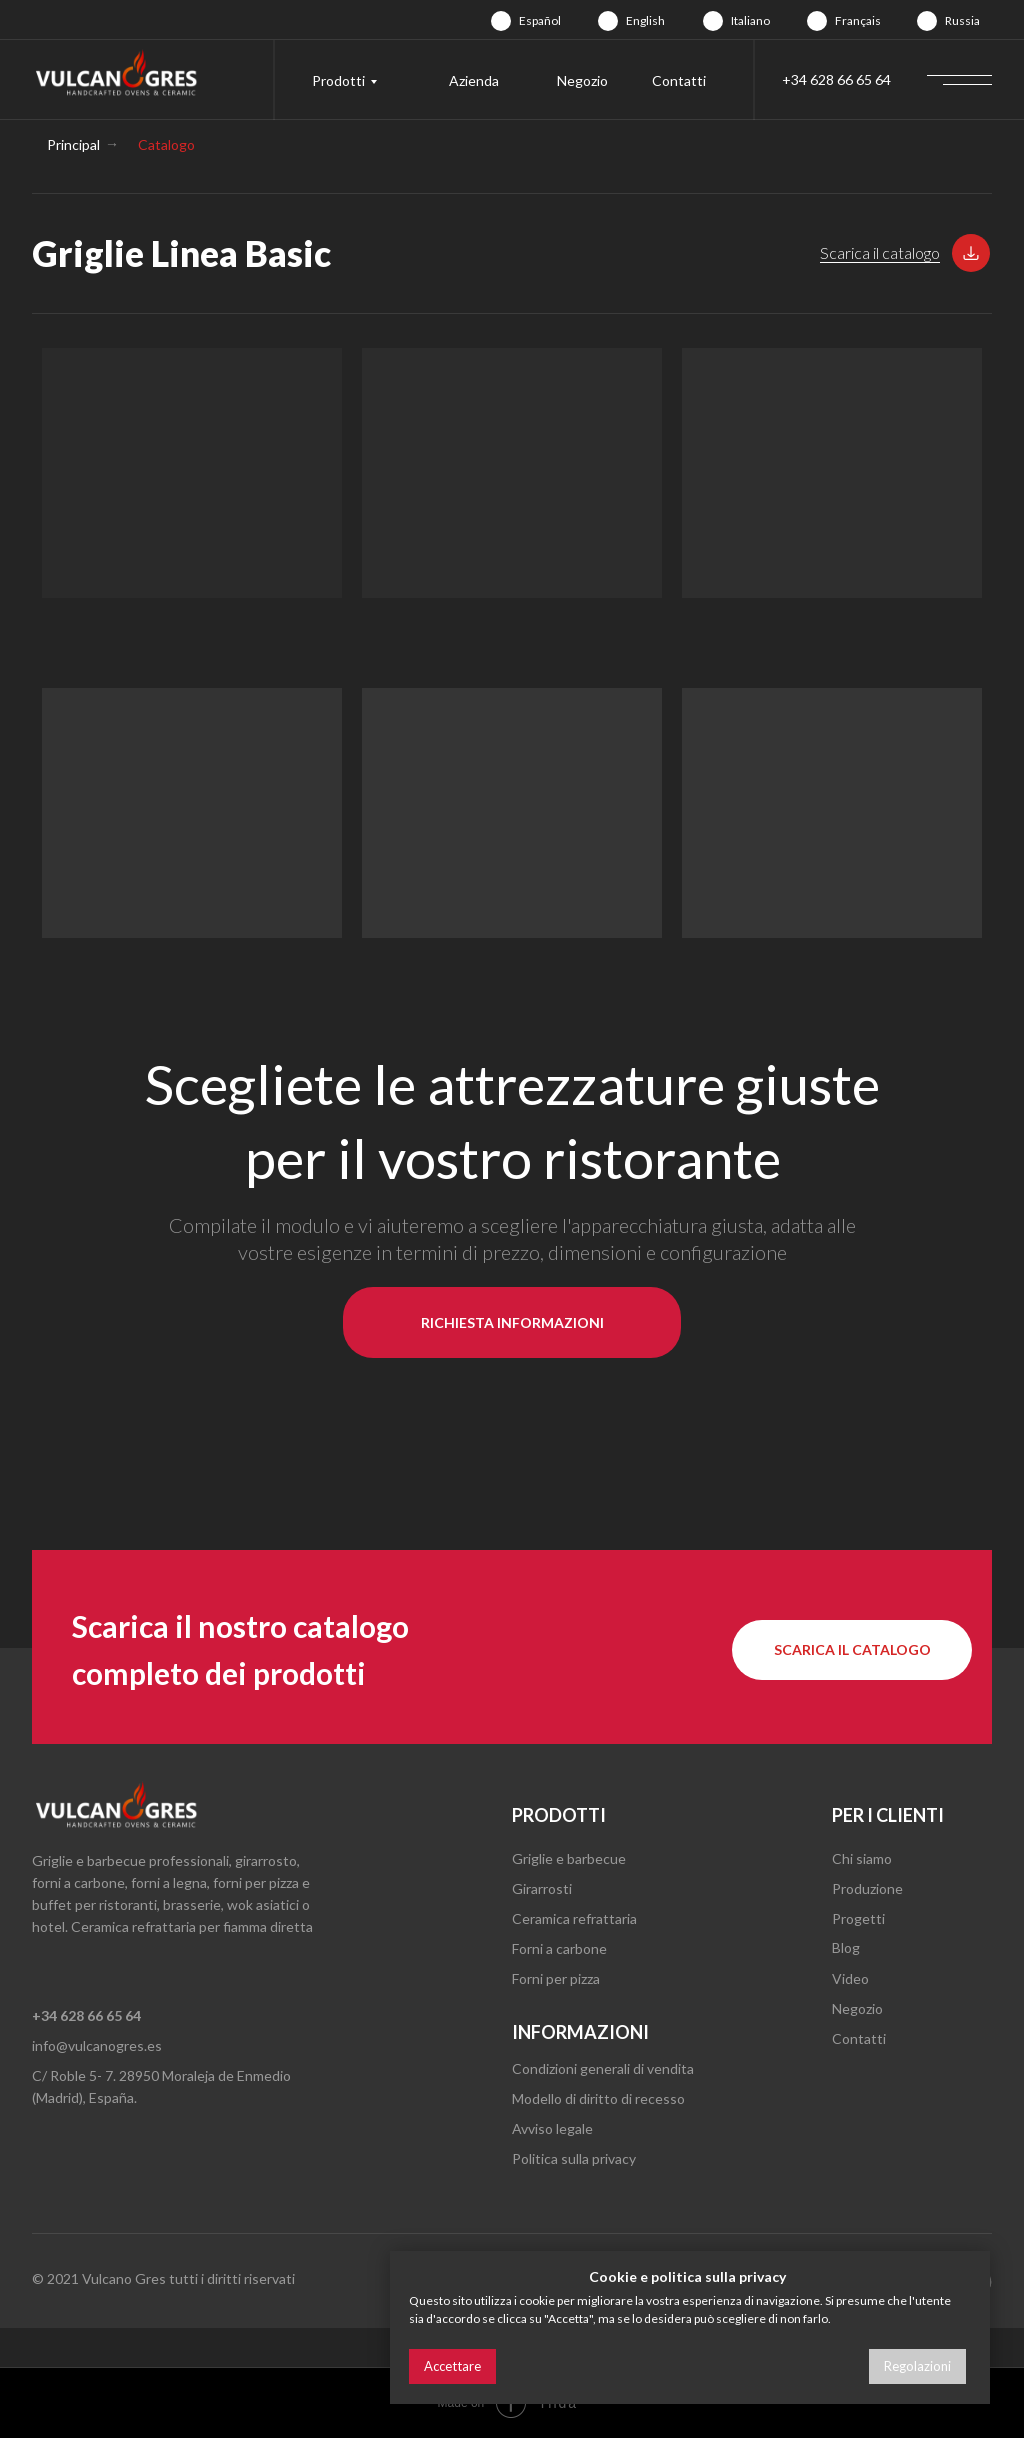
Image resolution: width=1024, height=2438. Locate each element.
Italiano (750, 20)
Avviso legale (552, 2128)
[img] (501, 21)
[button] (971, 253)
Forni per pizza (556, 1978)
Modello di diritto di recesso (598, 2098)
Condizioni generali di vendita (603, 2068)
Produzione (867, 1888)
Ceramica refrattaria (574, 1918)
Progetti (858, 1918)
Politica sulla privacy (574, 2158)
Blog (846, 1947)
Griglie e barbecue (569, 1858)
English (645, 20)
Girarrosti (542, 1888)
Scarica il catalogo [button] (880, 252)
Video (850, 1978)
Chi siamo (862, 1858)
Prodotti (338, 80)
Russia (962, 20)
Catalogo (166, 144)
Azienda (474, 80)
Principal (73, 144)
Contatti (679, 80)
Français (858, 20)
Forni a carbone (559, 1948)
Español (540, 20)
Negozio (582, 80)
